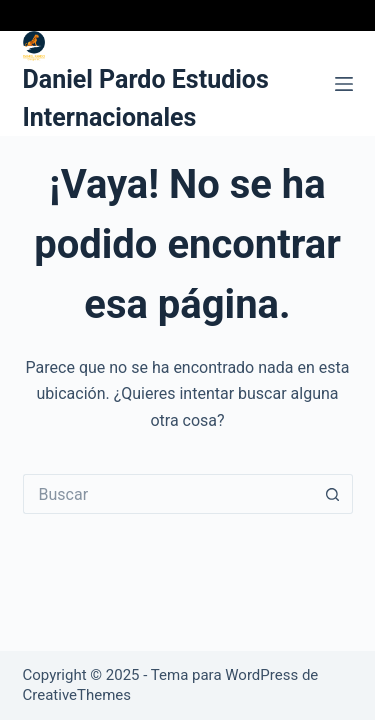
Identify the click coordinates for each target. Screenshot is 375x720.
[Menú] (344, 84)
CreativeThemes (77, 695)
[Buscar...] (168, 494)
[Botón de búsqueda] (333, 494)
